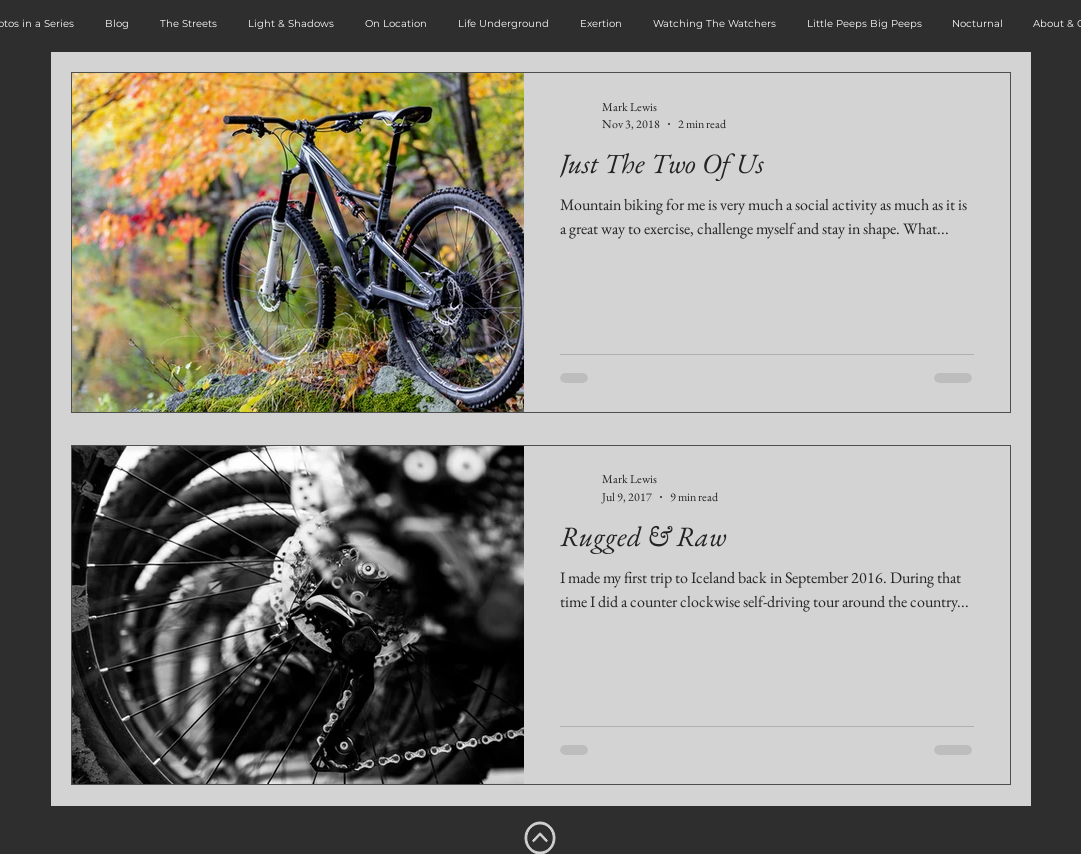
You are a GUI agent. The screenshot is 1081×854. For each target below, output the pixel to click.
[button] (189, 24)
